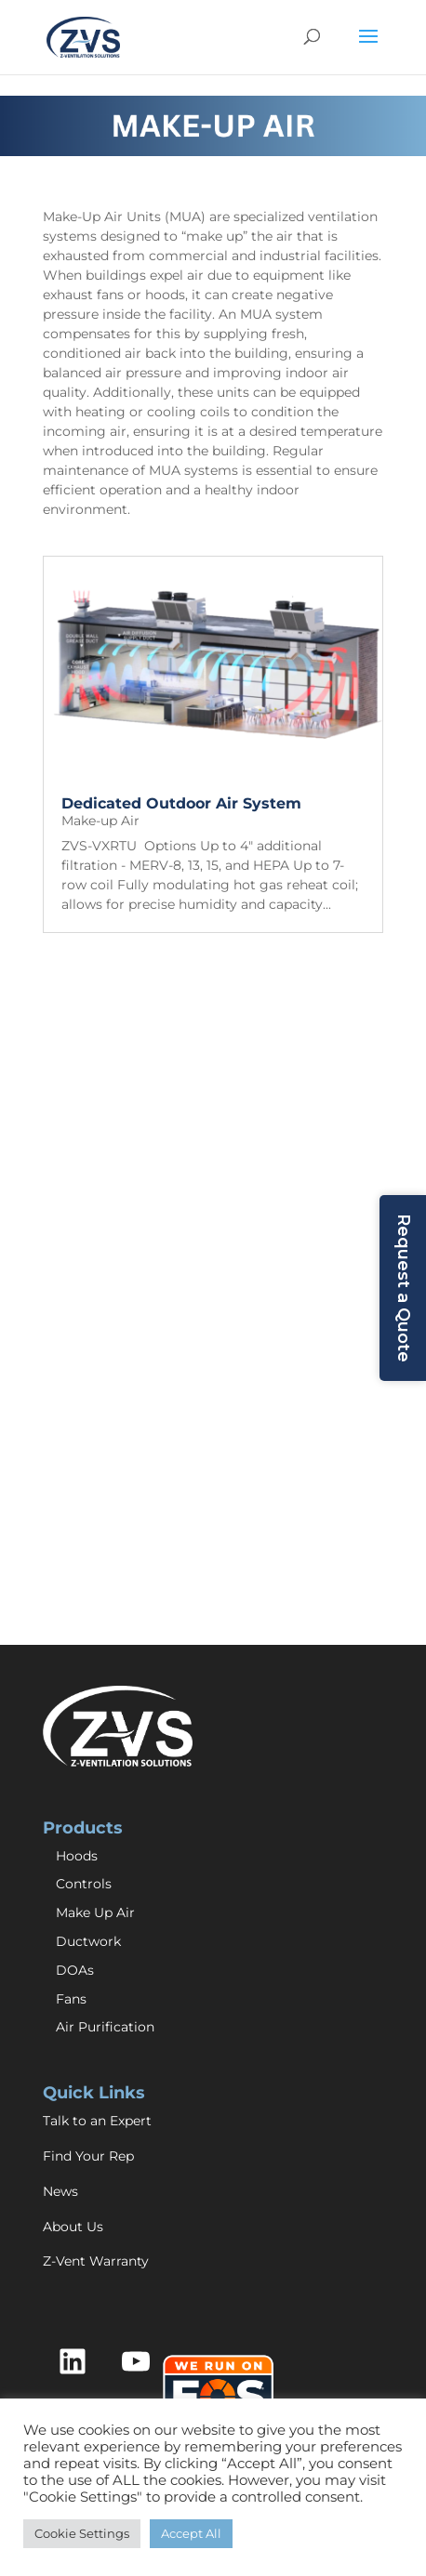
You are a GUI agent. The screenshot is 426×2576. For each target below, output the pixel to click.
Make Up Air (95, 1912)
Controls (84, 1883)
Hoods (77, 1855)
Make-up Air (100, 820)
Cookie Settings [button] (81, 2533)
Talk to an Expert (97, 2120)
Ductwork (88, 1941)
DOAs (75, 1970)
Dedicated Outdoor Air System (181, 803)
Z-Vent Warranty (96, 2261)
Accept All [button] (191, 2533)
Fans (71, 1999)
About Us (73, 2226)
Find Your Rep (88, 2156)
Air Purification (105, 2026)
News (60, 2191)
